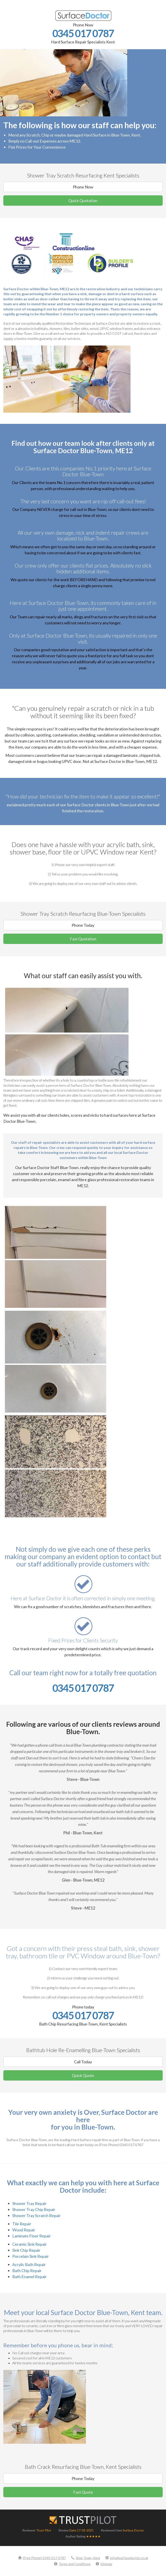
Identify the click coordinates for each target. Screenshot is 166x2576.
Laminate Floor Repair (31, 2235)
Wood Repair (23, 2229)
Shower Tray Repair (29, 2203)
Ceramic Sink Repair (29, 2244)
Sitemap (104, 2564)
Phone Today (83, 925)
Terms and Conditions (72, 2564)
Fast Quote (83, 2492)
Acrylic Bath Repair (29, 2264)
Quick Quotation (83, 200)
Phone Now (83, 186)
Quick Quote (83, 2075)
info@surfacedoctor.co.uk (126, 2558)
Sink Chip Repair (26, 2250)
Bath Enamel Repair (29, 2276)
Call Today (83, 2061)
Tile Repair (21, 2223)
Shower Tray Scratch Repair (36, 2215)
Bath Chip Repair (27, 2270)
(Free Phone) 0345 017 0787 (42, 2558)
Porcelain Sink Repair (30, 2256)
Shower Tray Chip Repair (33, 2209)
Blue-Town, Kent (85, 2558)
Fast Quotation (83, 938)
